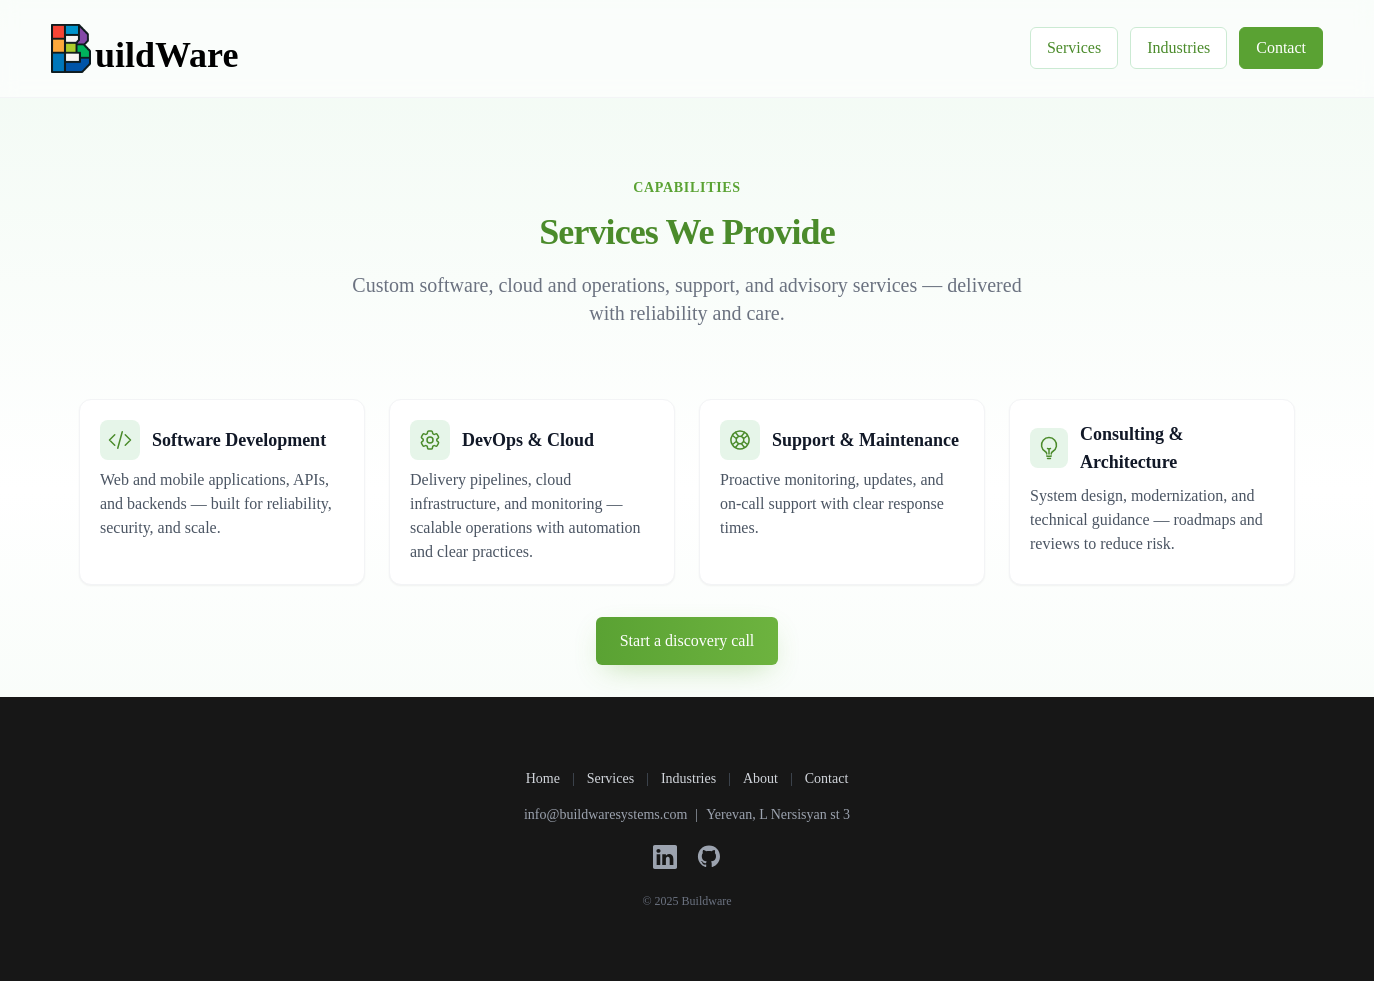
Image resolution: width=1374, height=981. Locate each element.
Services (1074, 47)
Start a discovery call (687, 640)
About (760, 778)
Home (543, 778)
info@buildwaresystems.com (605, 814)
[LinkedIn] (665, 857)
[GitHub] (709, 857)
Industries (1178, 47)
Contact (1281, 47)
